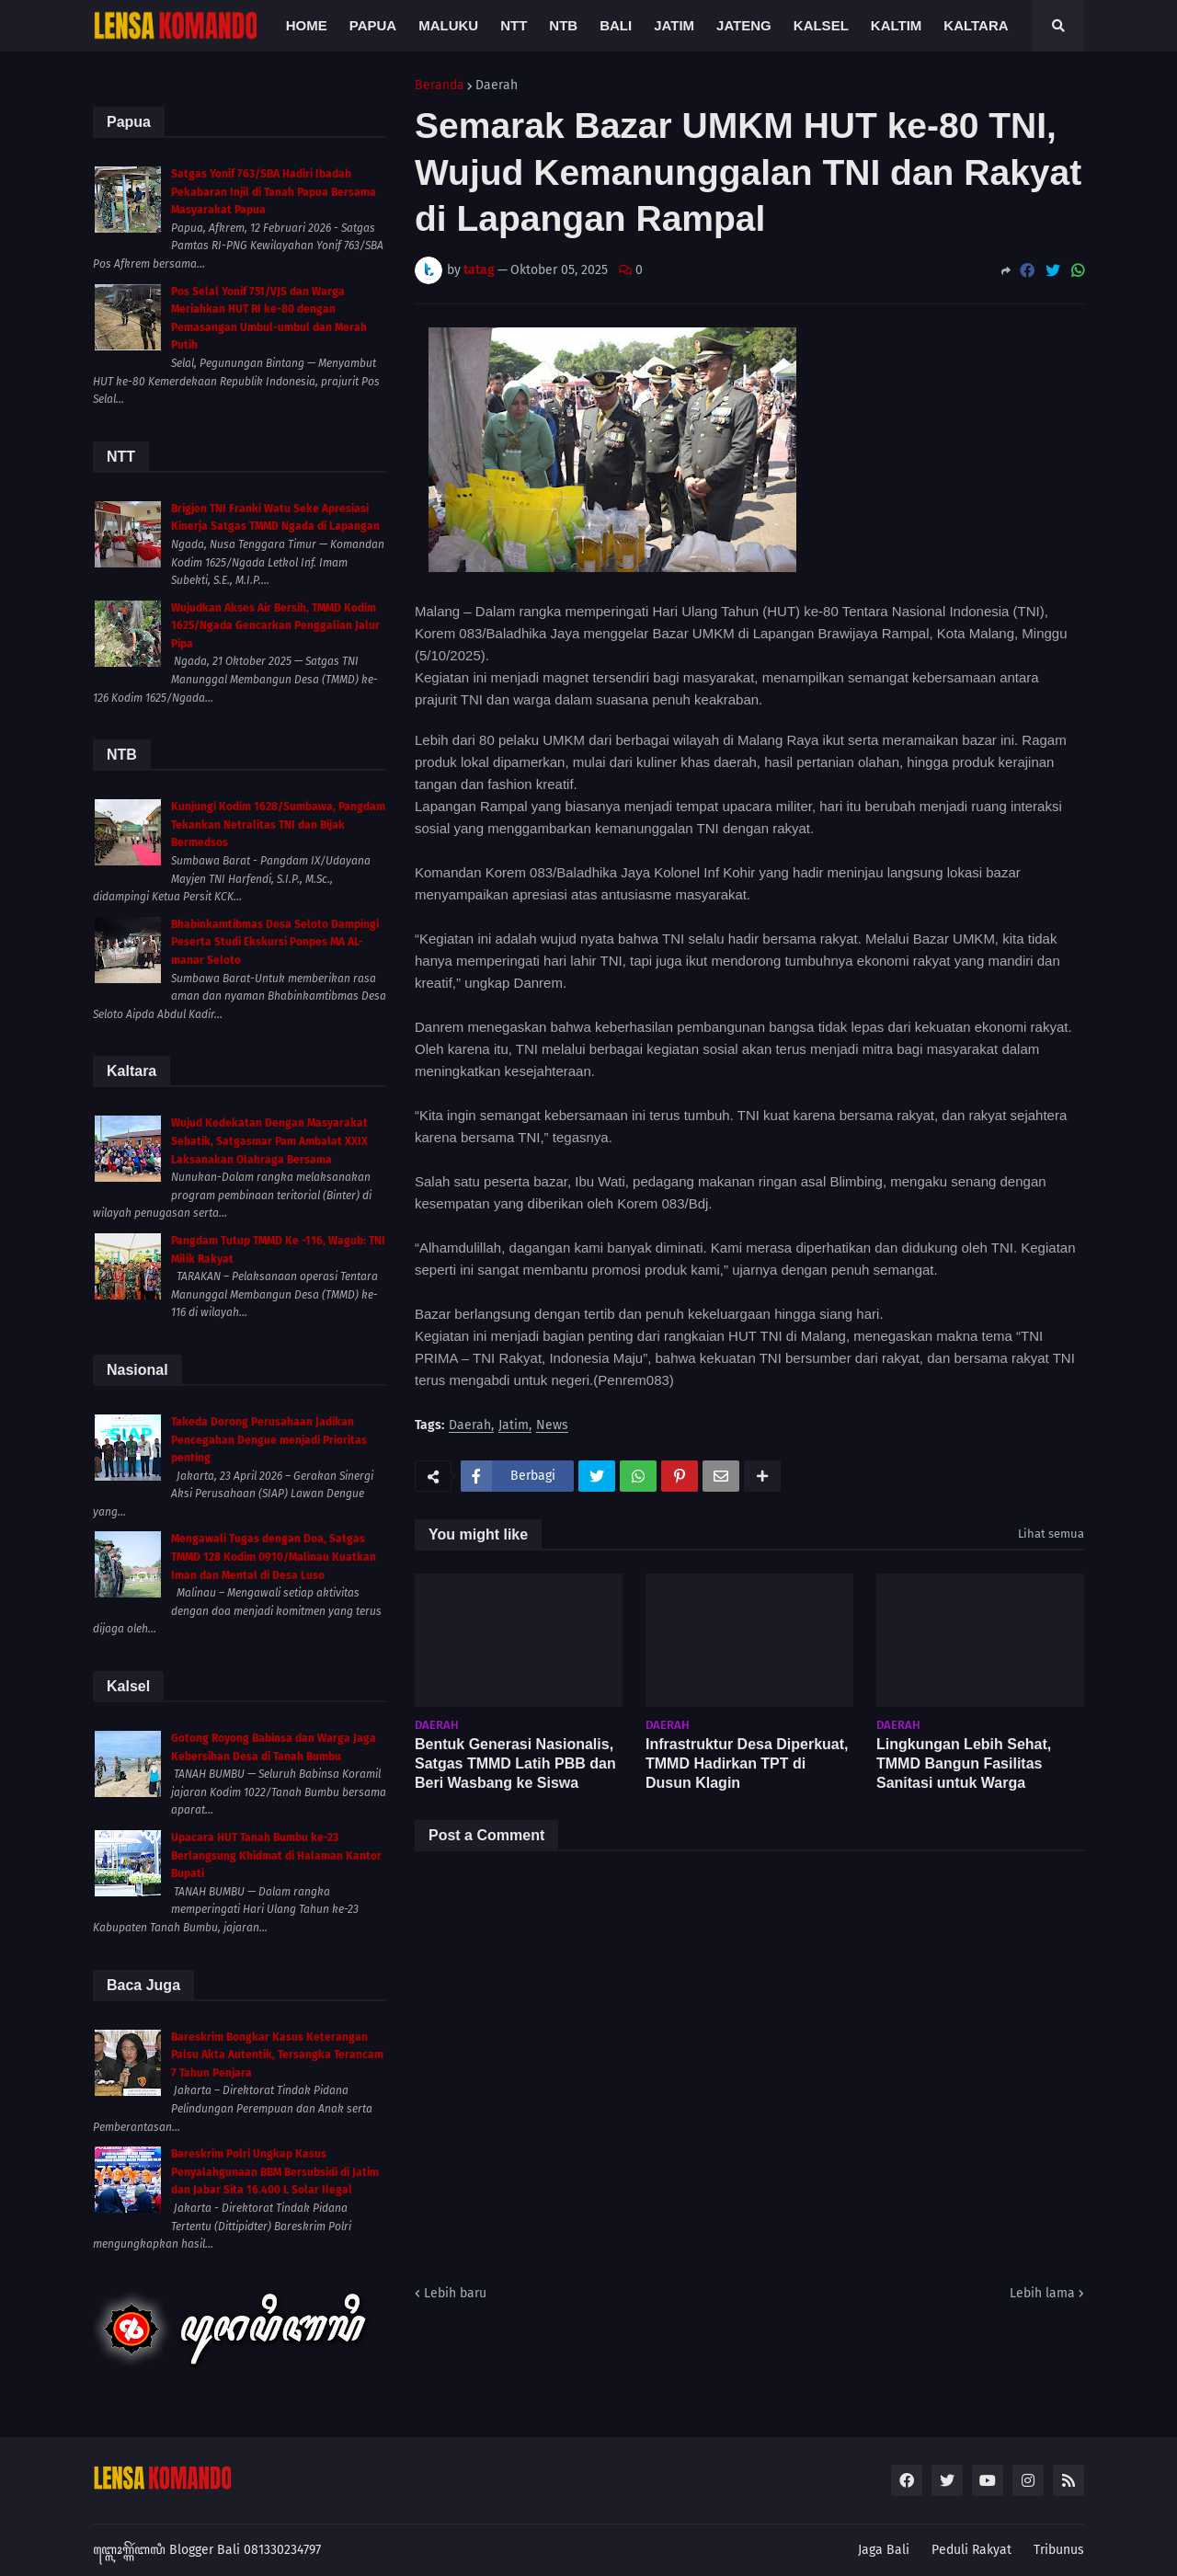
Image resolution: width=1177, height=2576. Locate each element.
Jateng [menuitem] (743, 25)
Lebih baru (455, 2293)
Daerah (496, 85)
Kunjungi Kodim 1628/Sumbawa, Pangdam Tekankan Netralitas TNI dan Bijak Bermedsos (278, 824)
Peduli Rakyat (971, 2550)
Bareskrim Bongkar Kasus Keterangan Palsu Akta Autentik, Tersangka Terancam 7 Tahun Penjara (277, 2055)
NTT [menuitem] (513, 25)
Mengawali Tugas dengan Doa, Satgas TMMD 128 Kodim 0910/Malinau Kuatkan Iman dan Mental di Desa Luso (273, 1556)
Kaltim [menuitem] (896, 25)
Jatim (513, 1426)
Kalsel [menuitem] (821, 25)
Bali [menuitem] (616, 25)
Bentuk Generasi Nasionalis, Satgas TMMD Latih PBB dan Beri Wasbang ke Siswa (515, 1763)
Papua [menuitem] (372, 25)
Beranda (439, 85)
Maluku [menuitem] (448, 25)
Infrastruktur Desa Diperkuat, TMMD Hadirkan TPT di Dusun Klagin (747, 1763)
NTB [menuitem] (563, 25)
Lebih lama (1042, 2293)
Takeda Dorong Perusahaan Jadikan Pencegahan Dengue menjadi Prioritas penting (269, 1439)
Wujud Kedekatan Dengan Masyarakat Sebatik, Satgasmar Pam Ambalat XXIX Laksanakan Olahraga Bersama (269, 1140)
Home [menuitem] (306, 25)
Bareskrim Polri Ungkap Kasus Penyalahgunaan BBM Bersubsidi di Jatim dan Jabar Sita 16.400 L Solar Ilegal (275, 2171)
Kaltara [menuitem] (975, 25)
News (552, 1426)
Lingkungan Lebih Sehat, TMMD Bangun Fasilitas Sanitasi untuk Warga (963, 1763)
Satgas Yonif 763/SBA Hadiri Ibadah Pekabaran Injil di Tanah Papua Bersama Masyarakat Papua (273, 191)
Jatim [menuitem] (674, 25)
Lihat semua (1051, 1533)
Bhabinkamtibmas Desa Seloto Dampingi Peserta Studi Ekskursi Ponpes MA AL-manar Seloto (275, 942)
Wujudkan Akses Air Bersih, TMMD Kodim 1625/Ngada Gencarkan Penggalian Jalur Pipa (275, 625)
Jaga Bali (883, 2550)
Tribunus (1059, 2550)
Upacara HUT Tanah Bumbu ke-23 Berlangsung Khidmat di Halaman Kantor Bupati (276, 1855)
